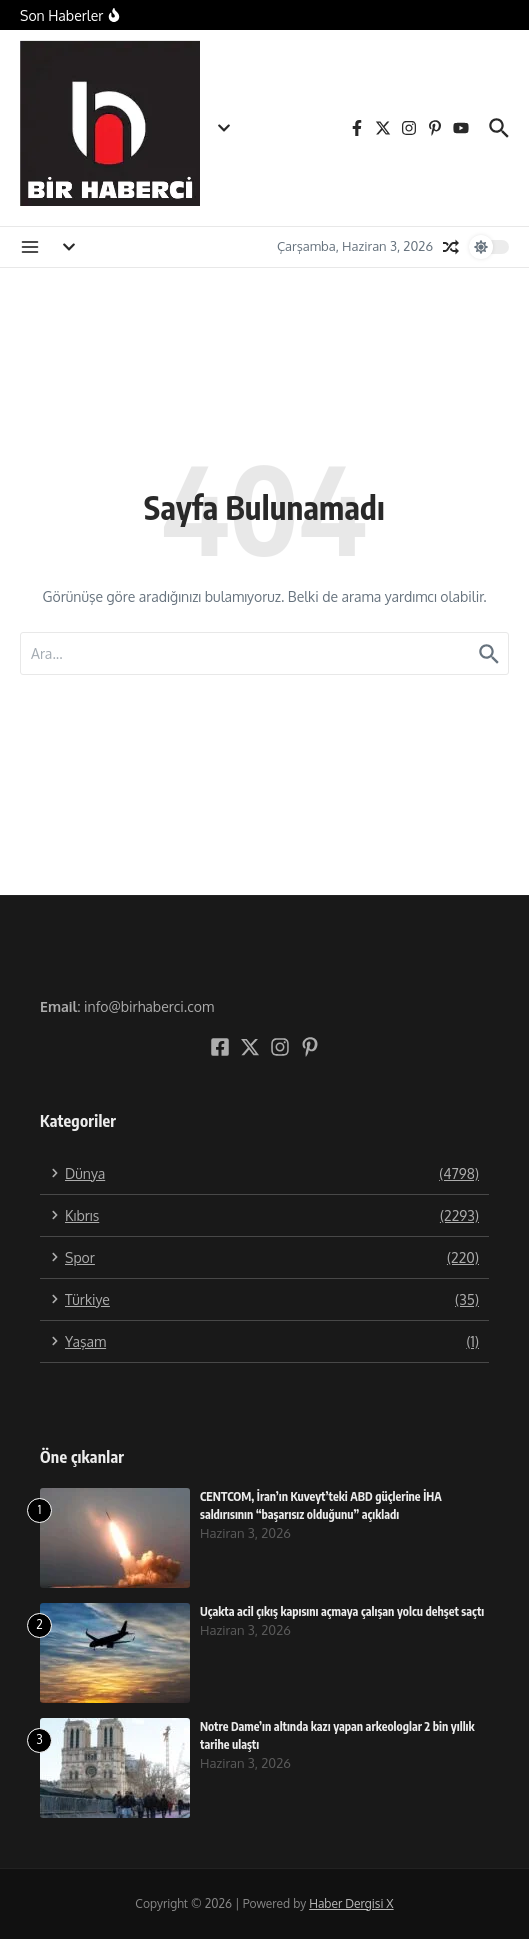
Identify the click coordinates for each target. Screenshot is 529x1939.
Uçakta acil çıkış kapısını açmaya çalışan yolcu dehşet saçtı (342, 1611)
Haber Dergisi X (351, 1903)
